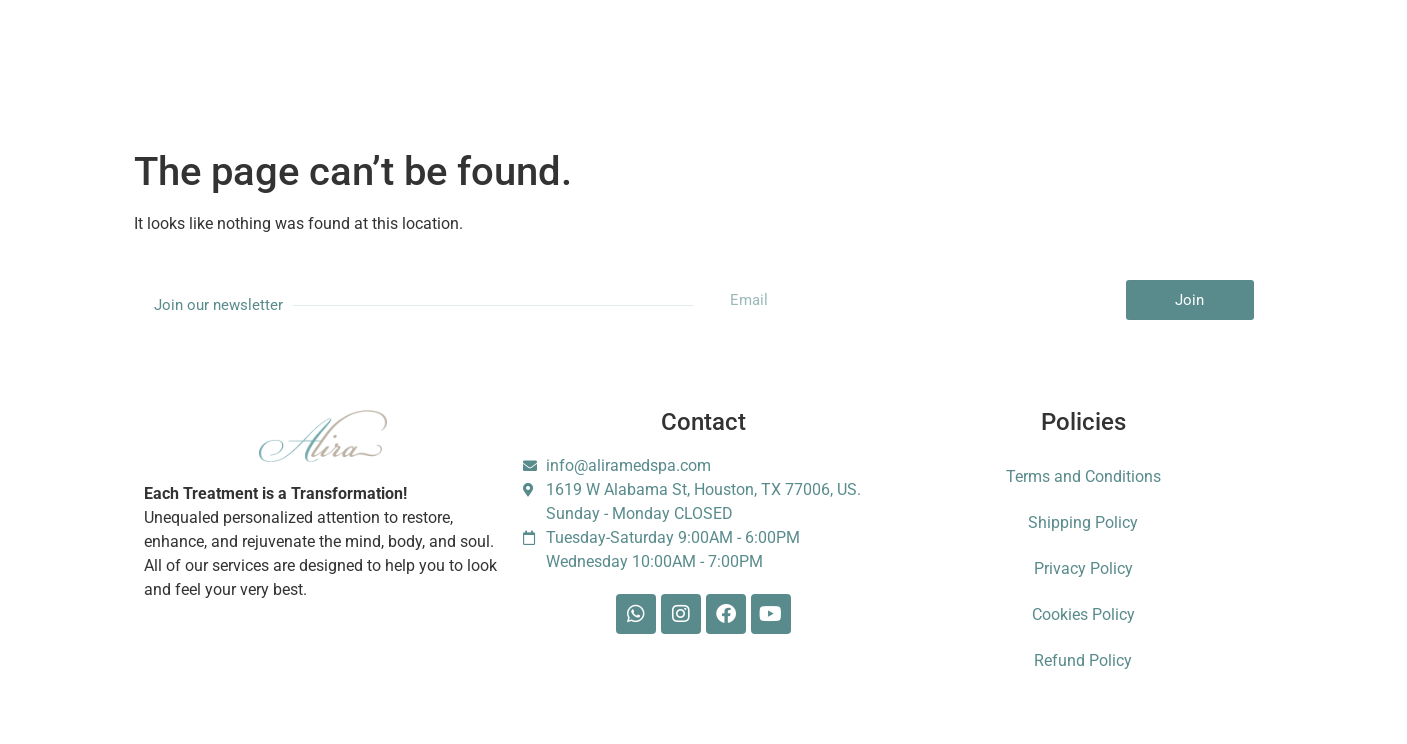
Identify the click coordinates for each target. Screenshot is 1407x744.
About (350, 50)
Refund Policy (1083, 660)
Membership (448, 50)
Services (263, 50)
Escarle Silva (1104, 51)
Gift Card (647, 50)
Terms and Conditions (1083, 476)
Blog (805, 50)
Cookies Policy (1083, 614)
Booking (553, 50)
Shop (732, 50)
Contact (886, 50)
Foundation (985, 50)
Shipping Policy (1083, 522)
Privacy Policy (1083, 568)
